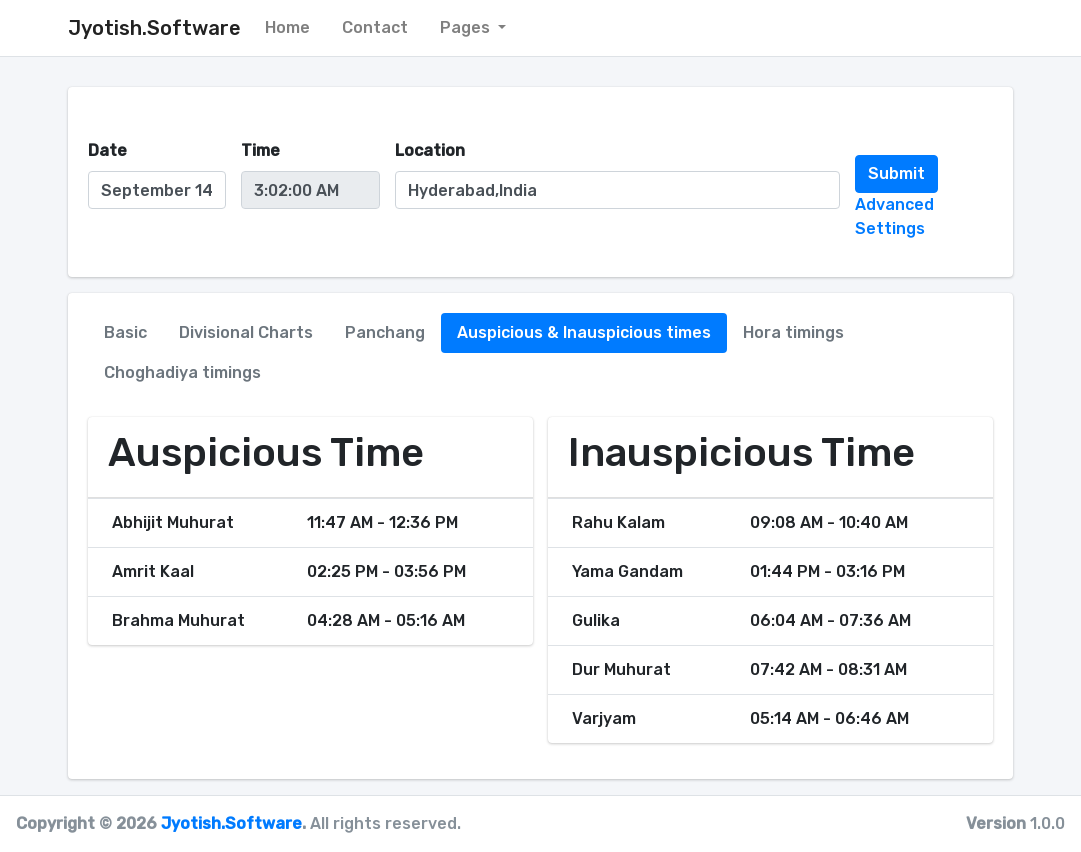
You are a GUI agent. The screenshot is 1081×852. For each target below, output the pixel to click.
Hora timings (793, 332)
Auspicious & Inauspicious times (584, 332)
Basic (125, 332)
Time (260, 150)
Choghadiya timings (182, 372)
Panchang (385, 332)
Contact (375, 27)
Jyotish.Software (231, 823)
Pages (467, 27)
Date (107, 150)
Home (287, 27)
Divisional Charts (246, 332)
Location (430, 150)
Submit (896, 173)
